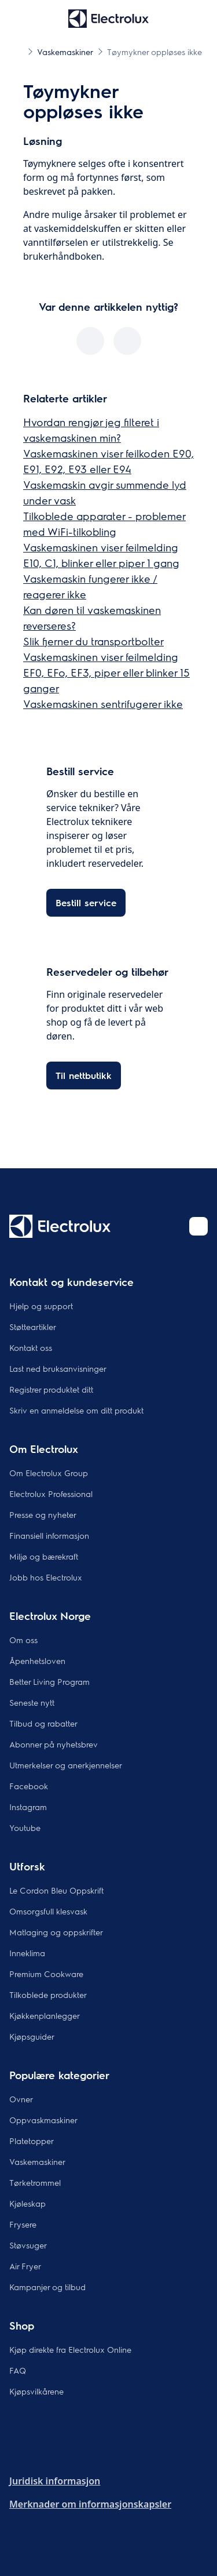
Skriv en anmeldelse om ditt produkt (76, 1410)
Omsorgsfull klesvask (48, 1911)
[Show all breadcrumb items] (18, 51)
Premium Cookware (46, 1973)
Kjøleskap (27, 2203)
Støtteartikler (32, 1326)
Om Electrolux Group (48, 1472)
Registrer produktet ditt (51, 1389)
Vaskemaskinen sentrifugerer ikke (103, 703)
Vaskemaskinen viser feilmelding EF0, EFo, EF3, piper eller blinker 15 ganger (106, 672)
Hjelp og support (41, 1305)
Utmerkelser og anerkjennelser (65, 1765)
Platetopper (31, 2140)
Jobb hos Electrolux (45, 1577)
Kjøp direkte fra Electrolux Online (70, 2349)
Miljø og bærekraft (43, 1556)
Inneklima (27, 1953)
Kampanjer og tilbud (47, 2286)
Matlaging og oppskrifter (56, 1932)
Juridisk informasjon (54, 2481)
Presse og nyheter (42, 1514)
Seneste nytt (31, 1702)
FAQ (17, 2370)
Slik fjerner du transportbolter (93, 641)
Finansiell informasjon (49, 1535)
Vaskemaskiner (37, 2161)
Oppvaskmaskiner (43, 2119)
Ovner (21, 2099)
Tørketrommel (35, 2182)
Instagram (28, 1806)
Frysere (22, 2224)
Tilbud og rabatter (43, 1723)
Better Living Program (49, 1681)
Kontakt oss (30, 1347)
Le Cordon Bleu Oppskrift (56, 1890)
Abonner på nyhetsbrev (53, 1744)
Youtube (25, 1827)
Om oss (23, 1639)
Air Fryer (25, 2266)
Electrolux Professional (51, 1493)
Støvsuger (28, 2245)
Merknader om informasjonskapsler (90, 2504)
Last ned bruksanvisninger (57, 1368)
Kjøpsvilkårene (36, 2391)
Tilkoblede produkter (48, 1994)
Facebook (28, 1786)
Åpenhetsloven (37, 1660)
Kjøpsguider (31, 2036)
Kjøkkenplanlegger (44, 2015)
